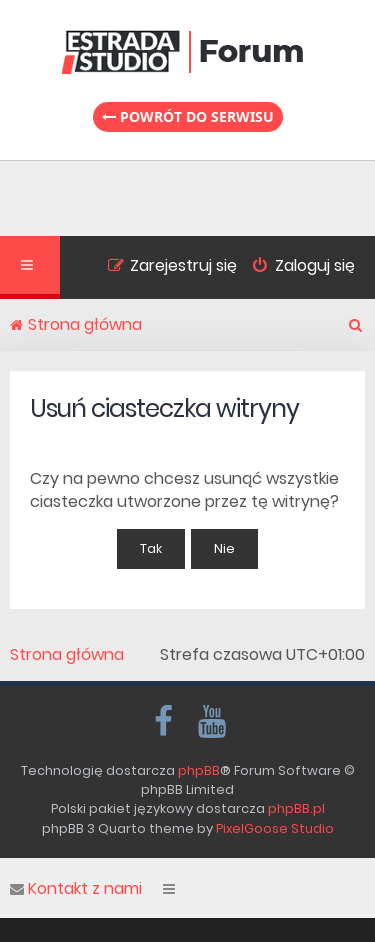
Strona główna (67, 655)
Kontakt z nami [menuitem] (76, 889)
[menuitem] (296, 268)
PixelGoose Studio (275, 828)
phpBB (199, 770)
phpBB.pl (296, 808)
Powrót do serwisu (188, 116)
